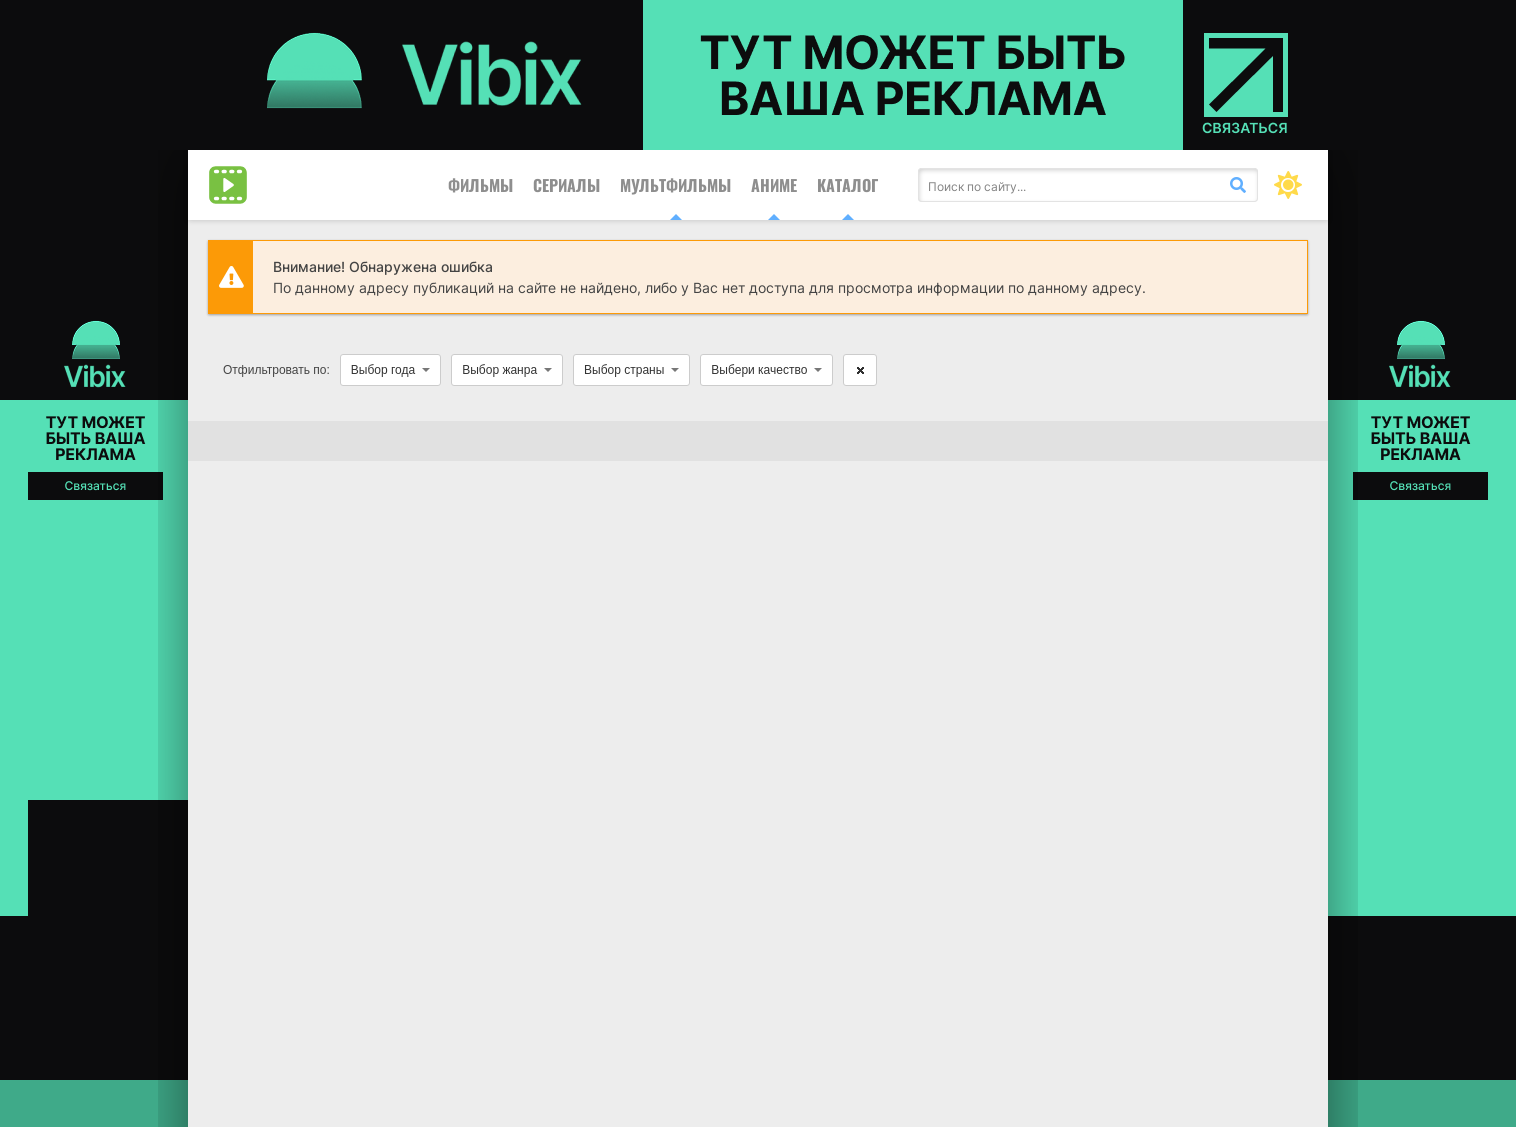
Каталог (847, 185)
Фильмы (480, 185)
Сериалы (566, 185)
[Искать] (1238, 185)
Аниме (774, 185)
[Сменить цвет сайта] (1288, 185)
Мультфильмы (675, 185)
